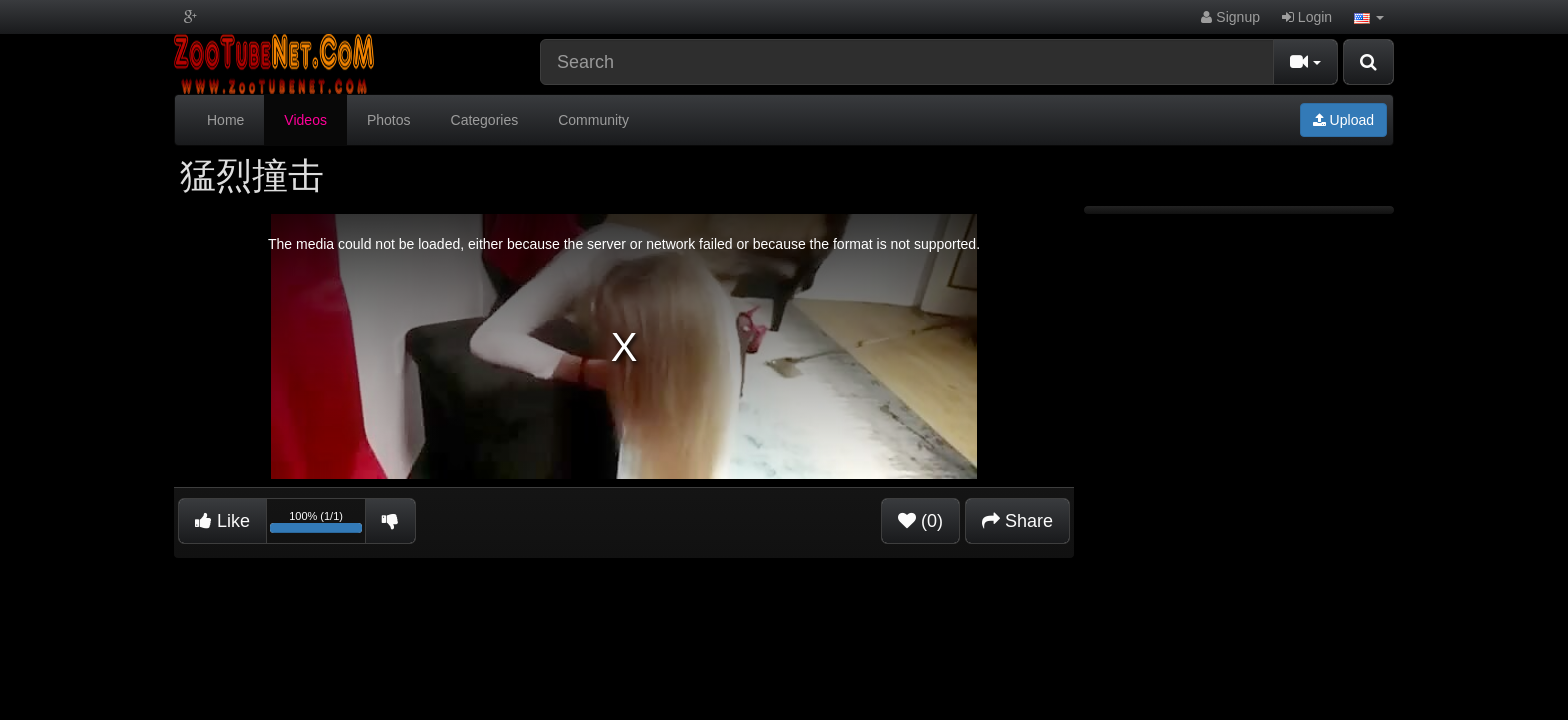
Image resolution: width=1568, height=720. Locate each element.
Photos (389, 120)
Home (225, 120)
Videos (305, 120)
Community (593, 120)
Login (1307, 17)
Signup (1230, 17)
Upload (1343, 120)
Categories (485, 120)
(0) (920, 521)
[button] (1369, 17)
